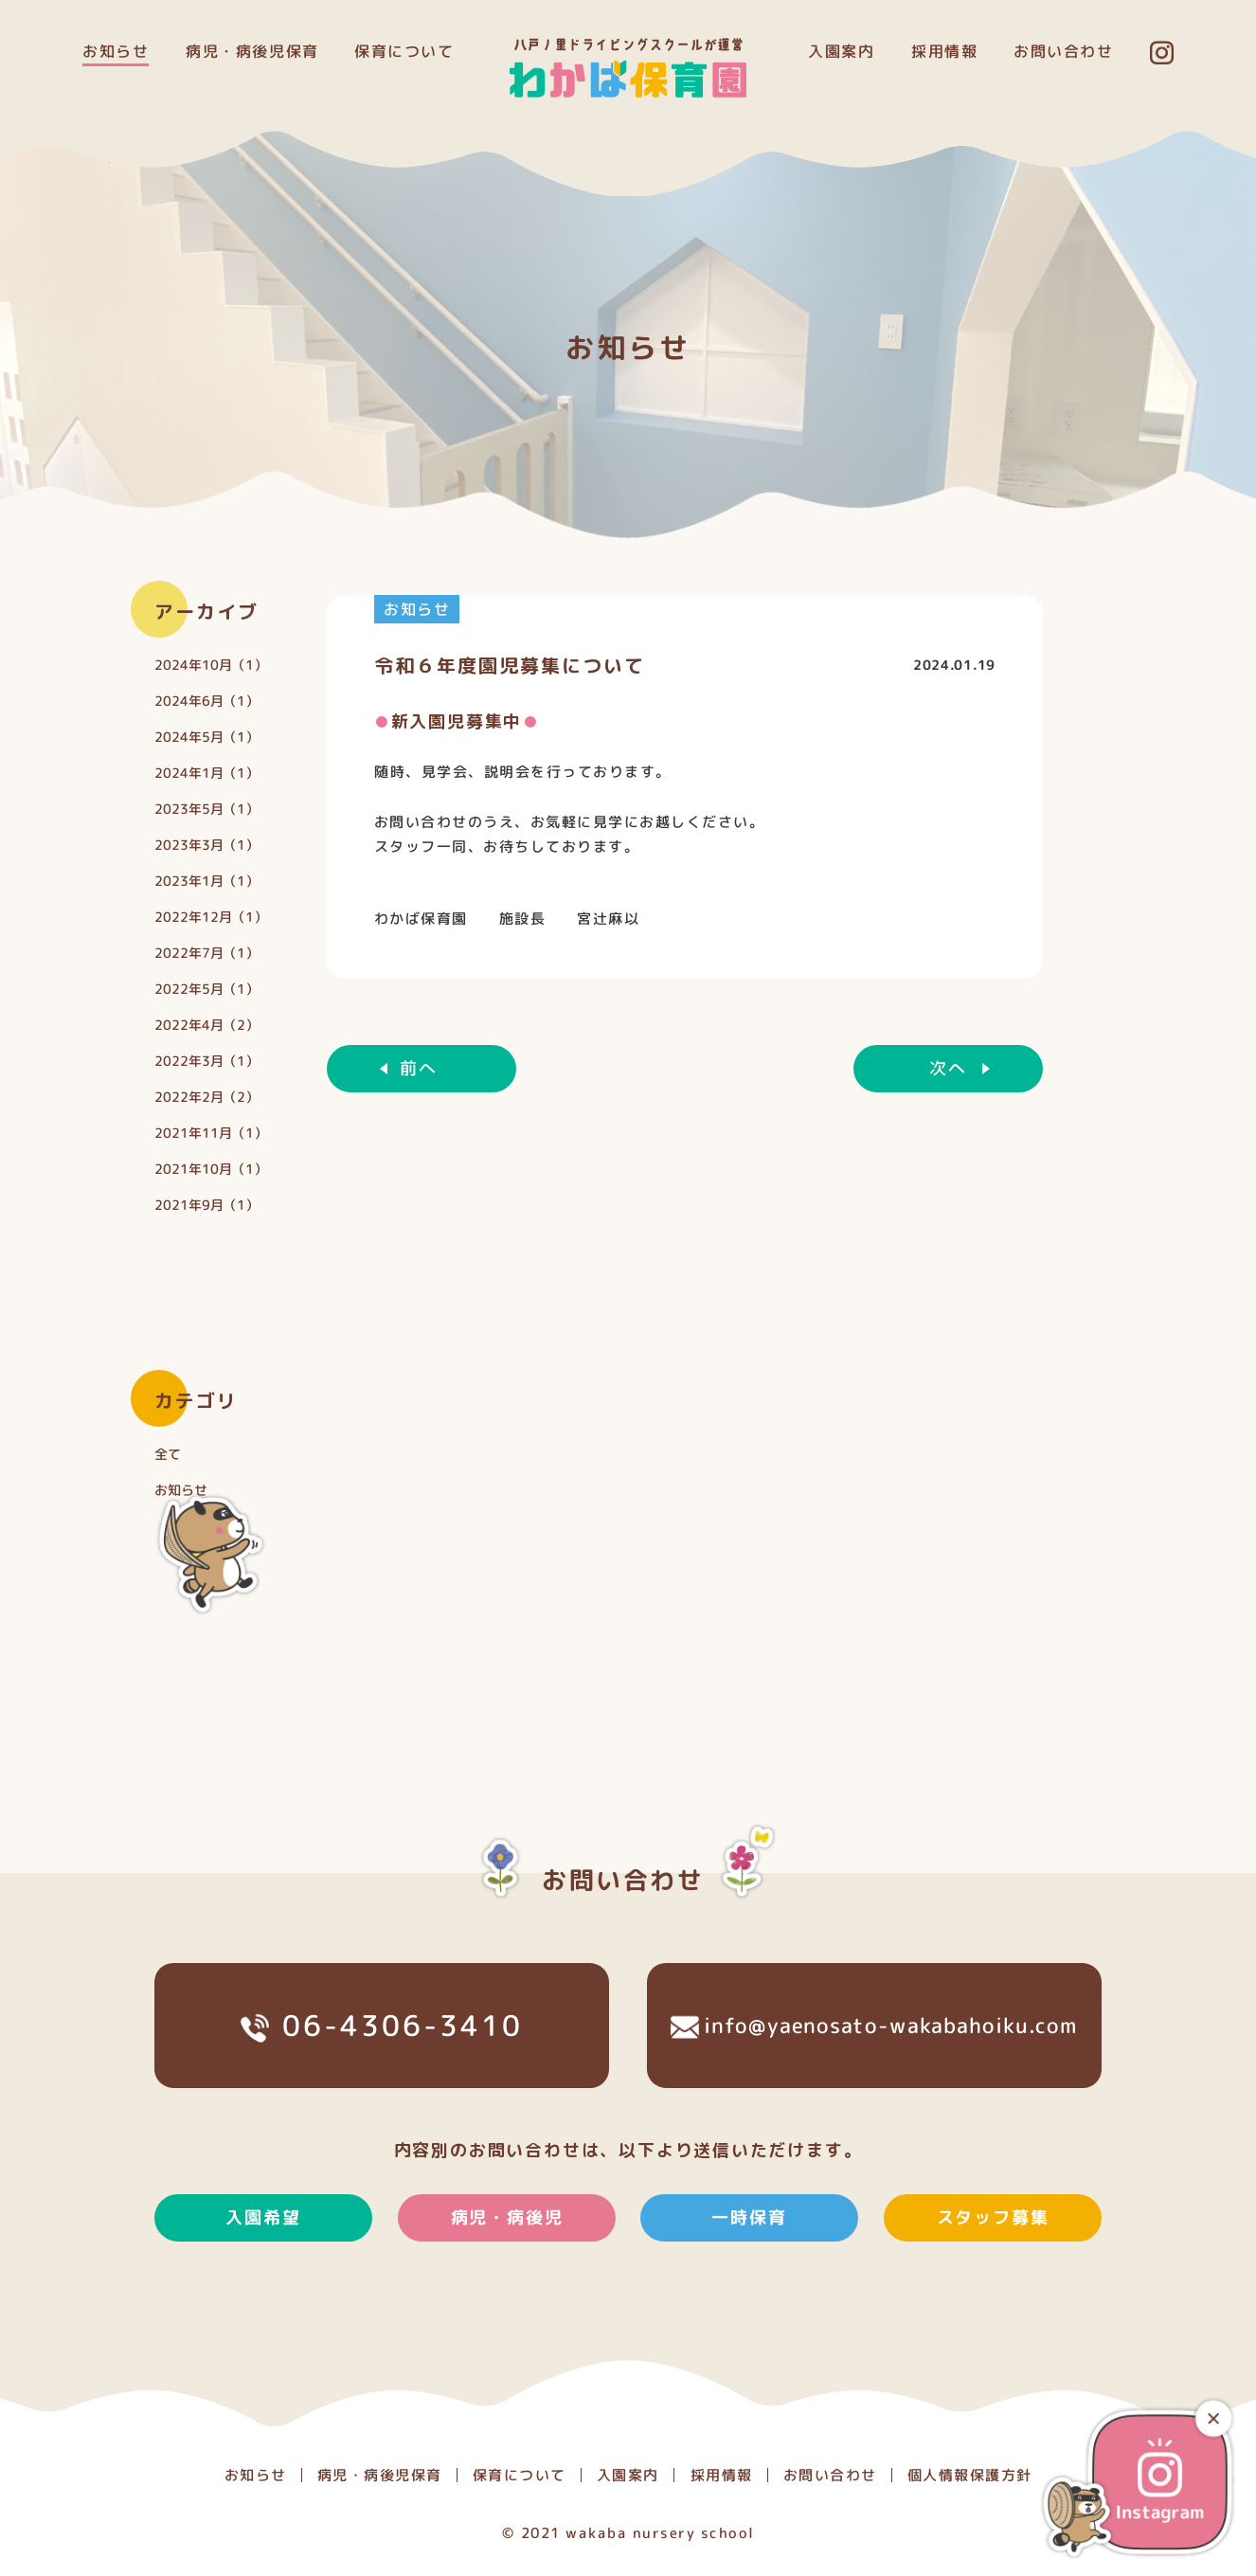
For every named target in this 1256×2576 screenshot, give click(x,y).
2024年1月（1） (206, 772)
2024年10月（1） (210, 664)
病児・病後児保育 (252, 51)
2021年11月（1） (210, 1132)
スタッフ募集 (993, 2257)
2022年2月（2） (206, 1096)
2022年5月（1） (206, 988)
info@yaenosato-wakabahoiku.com (874, 2065)
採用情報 (944, 51)
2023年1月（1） (206, 880)
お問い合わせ (1064, 51)
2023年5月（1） (206, 808)
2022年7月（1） (206, 952)
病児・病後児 (506, 2257)
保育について (404, 51)
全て (167, 1453)
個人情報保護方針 (969, 2475)
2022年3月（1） (206, 1060)
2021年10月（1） (210, 1168)
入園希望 (262, 2257)
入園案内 (841, 51)
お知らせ (115, 51)
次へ (948, 1068)
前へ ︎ (420, 1068)
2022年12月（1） (210, 916)
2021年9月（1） (206, 1204)
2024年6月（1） (206, 700)
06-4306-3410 (381, 2066)
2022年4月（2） (206, 1024)
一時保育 (749, 2257)
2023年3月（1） (206, 844)
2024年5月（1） (206, 736)
